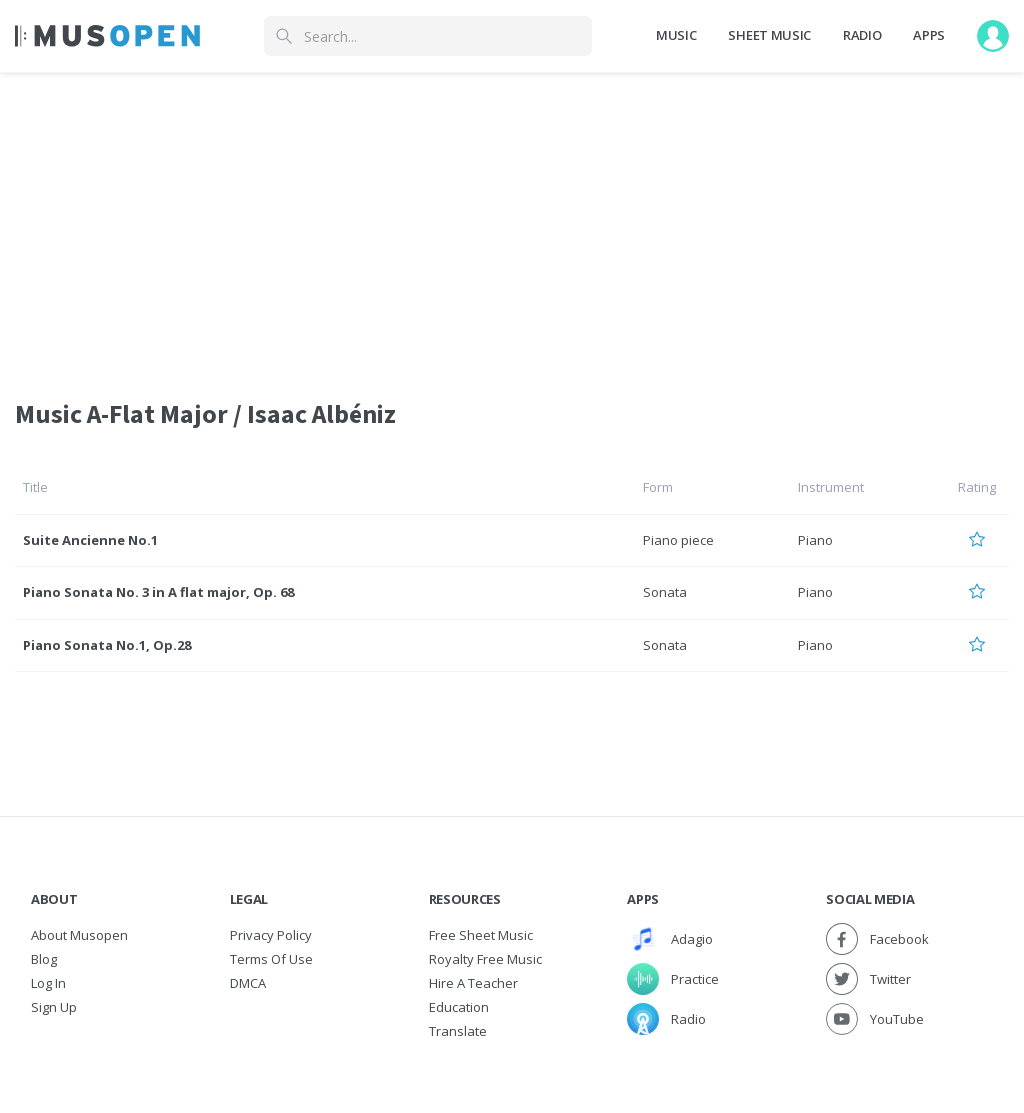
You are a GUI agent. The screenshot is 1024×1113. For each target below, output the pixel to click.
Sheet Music (769, 35)
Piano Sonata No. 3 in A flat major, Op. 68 (158, 592)
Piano (815, 540)
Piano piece (678, 540)
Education (459, 1007)
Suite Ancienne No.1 (90, 540)
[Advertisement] (512, 223)
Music (676, 35)
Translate (458, 1031)
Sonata (665, 592)
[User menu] (993, 36)
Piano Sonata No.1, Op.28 (107, 645)
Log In (48, 983)
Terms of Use (271, 959)
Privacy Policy (271, 935)
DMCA (248, 983)
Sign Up (54, 1007)
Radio (862, 35)
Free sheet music (481, 935)
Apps (929, 35)
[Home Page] (107, 36)
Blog (44, 959)
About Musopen (79, 935)
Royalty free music (485, 959)
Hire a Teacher (473, 983)
